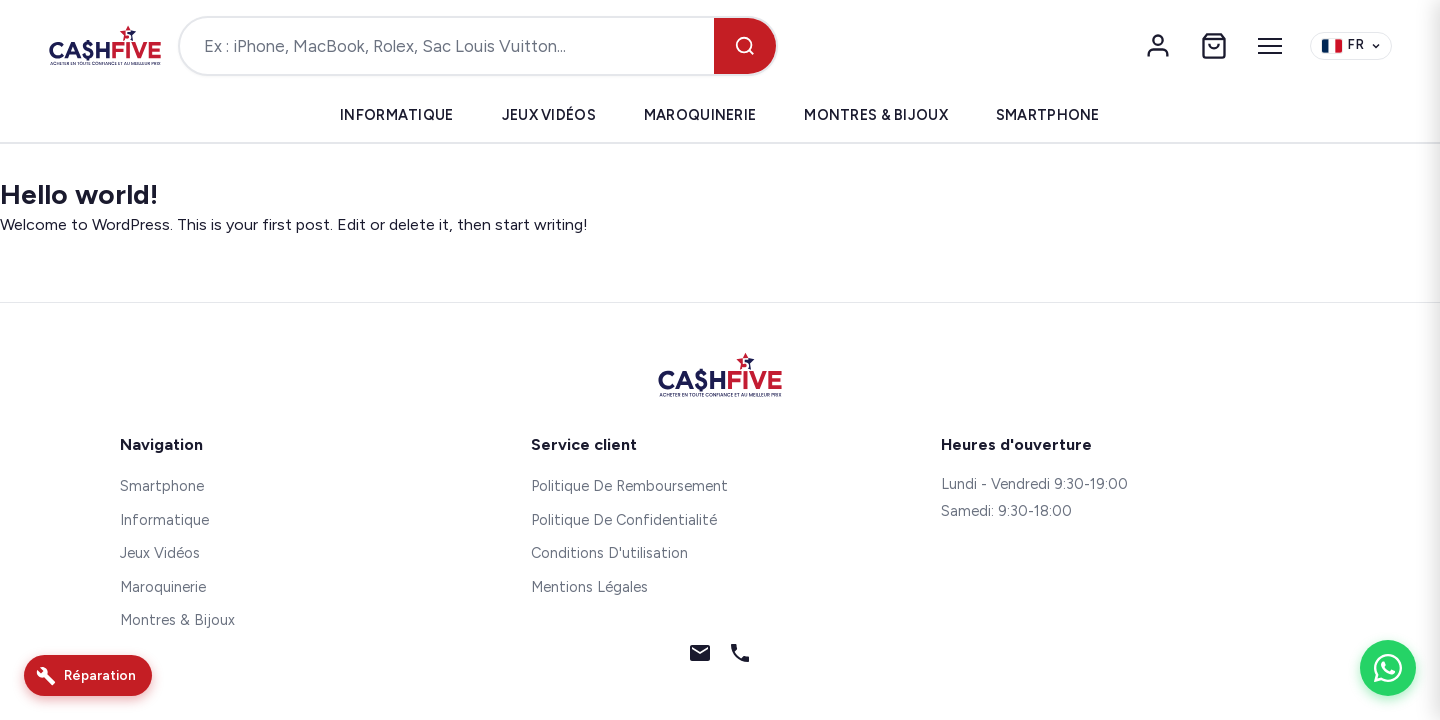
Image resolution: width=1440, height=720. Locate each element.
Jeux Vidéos (549, 115)
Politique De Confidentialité (624, 520)
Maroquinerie (700, 115)
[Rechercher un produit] (447, 46)
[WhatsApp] (1388, 668)
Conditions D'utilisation (609, 553)
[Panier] (1214, 46)
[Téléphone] (740, 657)
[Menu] (1270, 46)
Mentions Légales (589, 587)
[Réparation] (88, 675)
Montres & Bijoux (876, 115)
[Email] (700, 657)
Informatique (396, 115)
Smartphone (1048, 115)
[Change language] (1351, 46)
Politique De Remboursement (629, 486)
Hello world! (79, 194)
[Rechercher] (745, 46)
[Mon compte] (1158, 46)
